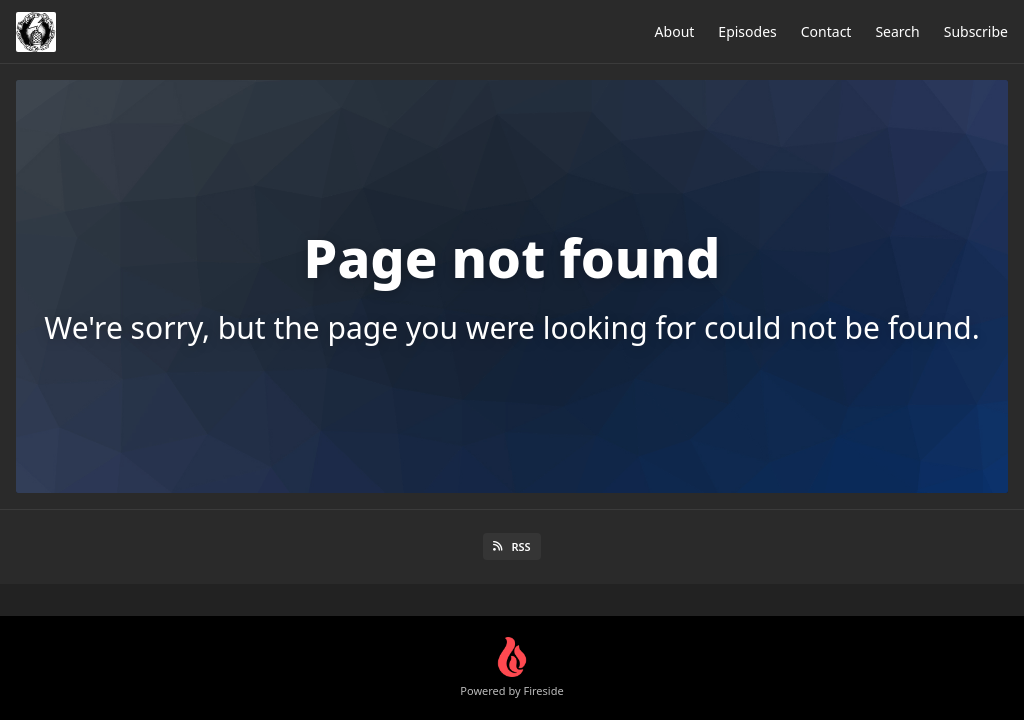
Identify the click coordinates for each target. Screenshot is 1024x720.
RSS (511, 546)
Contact (826, 31)
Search (897, 31)
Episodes (747, 31)
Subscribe (976, 31)
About (675, 31)
